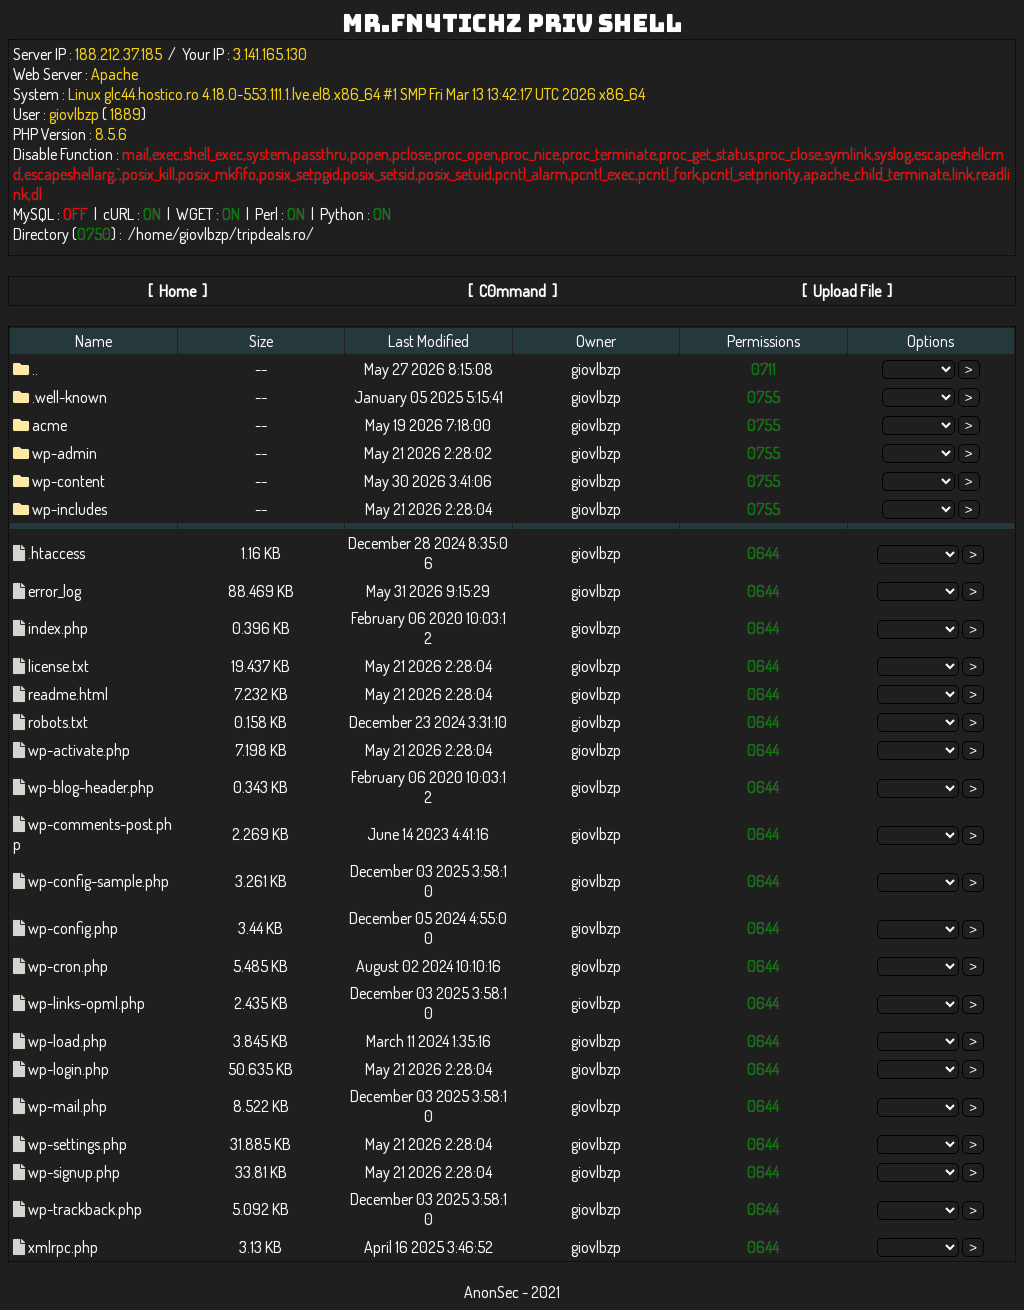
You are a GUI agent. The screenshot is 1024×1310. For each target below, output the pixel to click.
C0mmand (512, 291)
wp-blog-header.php (91, 787)
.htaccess (56, 553)
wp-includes (69, 509)
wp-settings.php (77, 1144)
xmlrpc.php (63, 1247)
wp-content (68, 481)
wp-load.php (67, 1041)
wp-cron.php (68, 966)
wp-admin (64, 453)
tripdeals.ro (271, 234)
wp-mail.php (67, 1106)
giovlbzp (204, 234)
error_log (54, 591)
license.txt (58, 666)
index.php (58, 628)
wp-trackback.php (85, 1209)
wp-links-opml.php (86, 1003)
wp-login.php (68, 1069)
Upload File (847, 291)
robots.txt (58, 722)
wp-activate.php (79, 750)
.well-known (69, 397)
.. (35, 369)
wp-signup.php (74, 1172)
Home (177, 291)
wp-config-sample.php (98, 881)
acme (49, 425)
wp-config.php (73, 928)
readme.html (68, 694)
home (154, 234)
